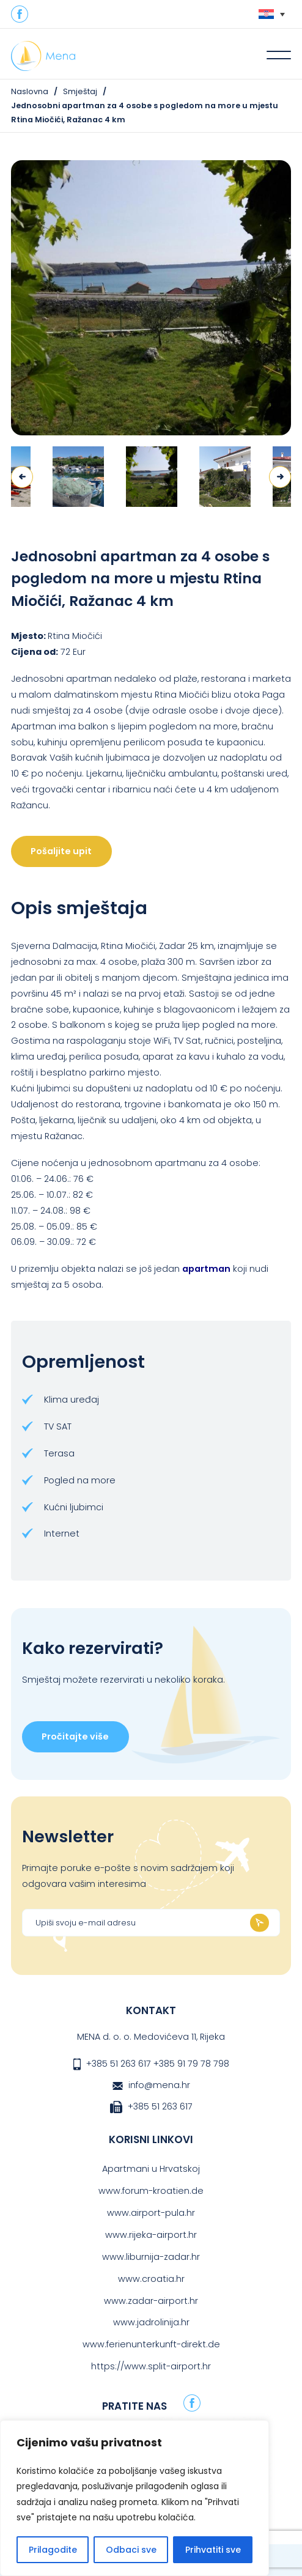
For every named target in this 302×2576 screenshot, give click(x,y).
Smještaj (80, 91)
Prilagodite (53, 2550)
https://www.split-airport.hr (151, 2366)
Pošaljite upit (61, 851)
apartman (206, 1269)
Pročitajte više (75, 1736)
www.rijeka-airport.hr (151, 2235)
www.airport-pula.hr (151, 2213)
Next (280, 477)
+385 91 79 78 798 (191, 2063)
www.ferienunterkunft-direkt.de (151, 2344)
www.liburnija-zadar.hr (151, 2257)
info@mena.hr (159, 2085)
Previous (22, 477)
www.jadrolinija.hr (151, 2322)
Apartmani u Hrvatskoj (151, 2169)
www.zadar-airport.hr (151, 2301)
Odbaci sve (131, 2550)
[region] (134, 2498)
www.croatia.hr (151, 2279)
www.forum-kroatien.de (151, 2191)
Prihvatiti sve (213, 2550)
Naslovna (29, 91)
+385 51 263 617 (118, 2063)
